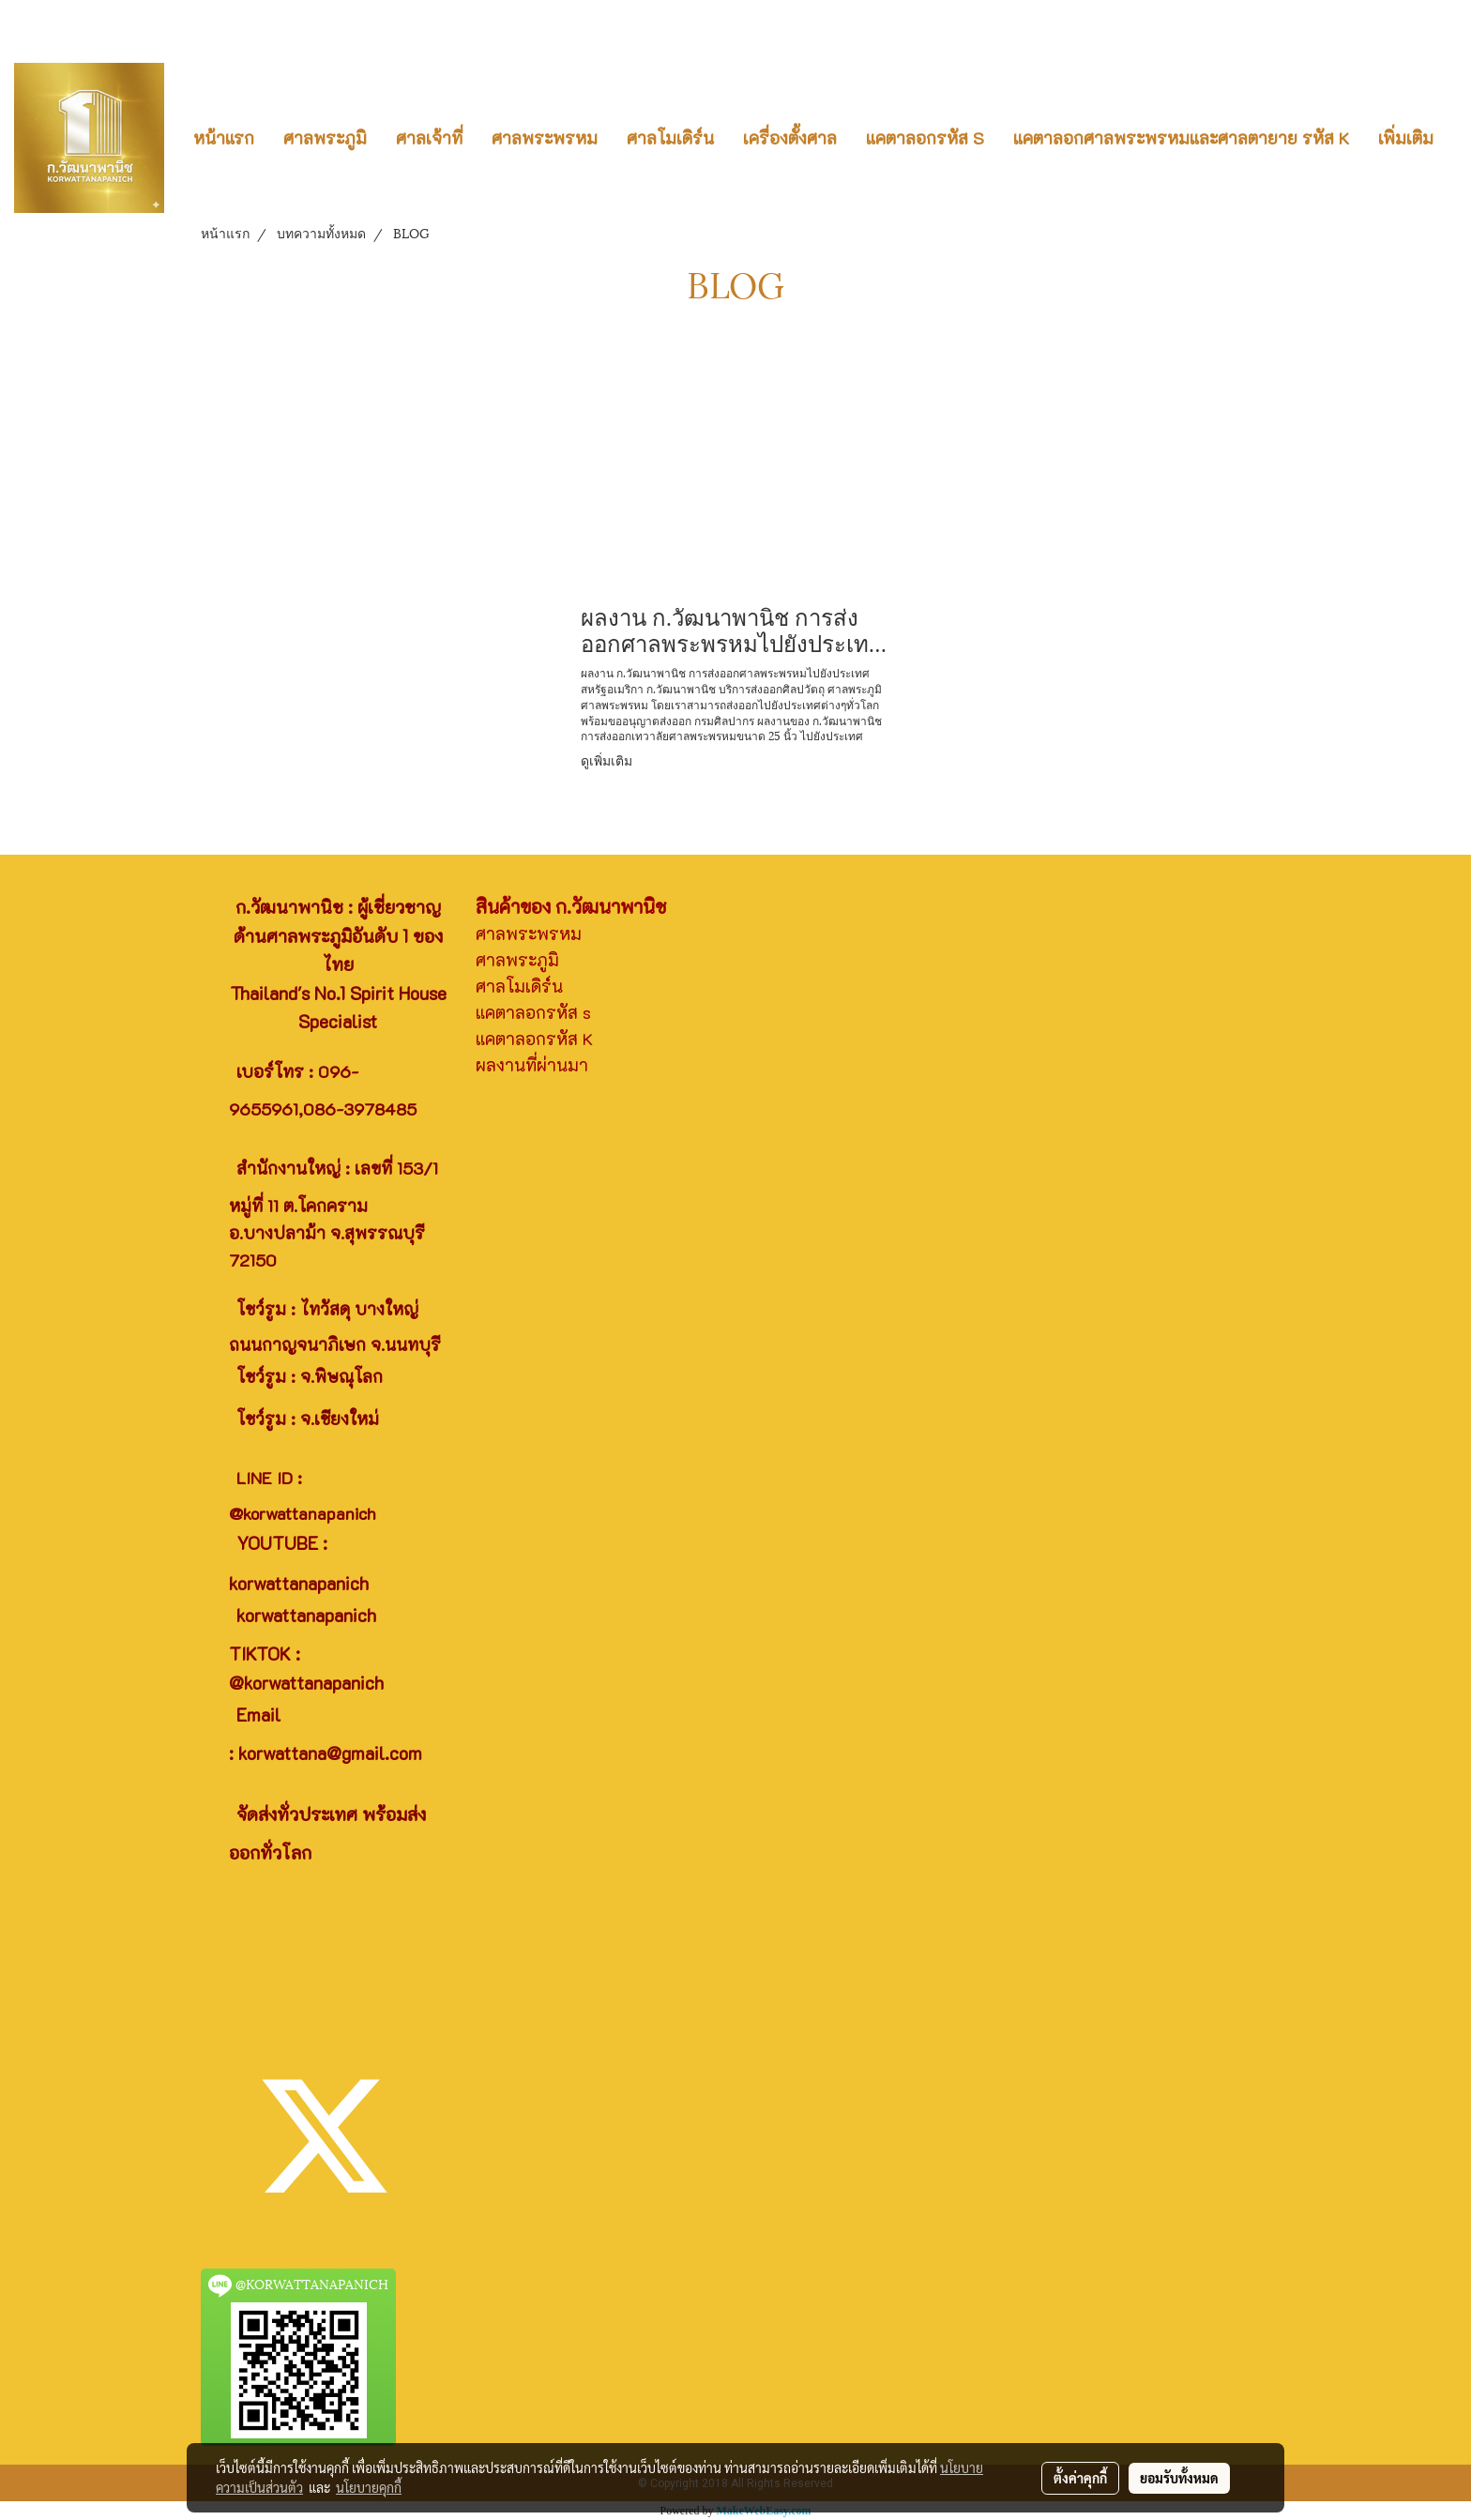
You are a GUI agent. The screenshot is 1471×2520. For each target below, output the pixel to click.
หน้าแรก (223, 138)
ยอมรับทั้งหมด (1179, 2477)
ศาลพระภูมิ (325, 138)
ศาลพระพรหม (545, 138)
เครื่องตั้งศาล (790, 138)
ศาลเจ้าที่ (429, 138)
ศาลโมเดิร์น (670, 138)
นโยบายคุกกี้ (369, 2487)
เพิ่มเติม (1405, 138)
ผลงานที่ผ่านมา (532, 1065)
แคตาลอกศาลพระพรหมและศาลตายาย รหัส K (1181, 138)
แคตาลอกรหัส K (534, 1038)
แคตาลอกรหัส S (925, 138)
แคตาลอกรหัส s (533, 1012)
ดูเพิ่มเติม (608, 759)
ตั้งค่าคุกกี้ (1080, 2477)
